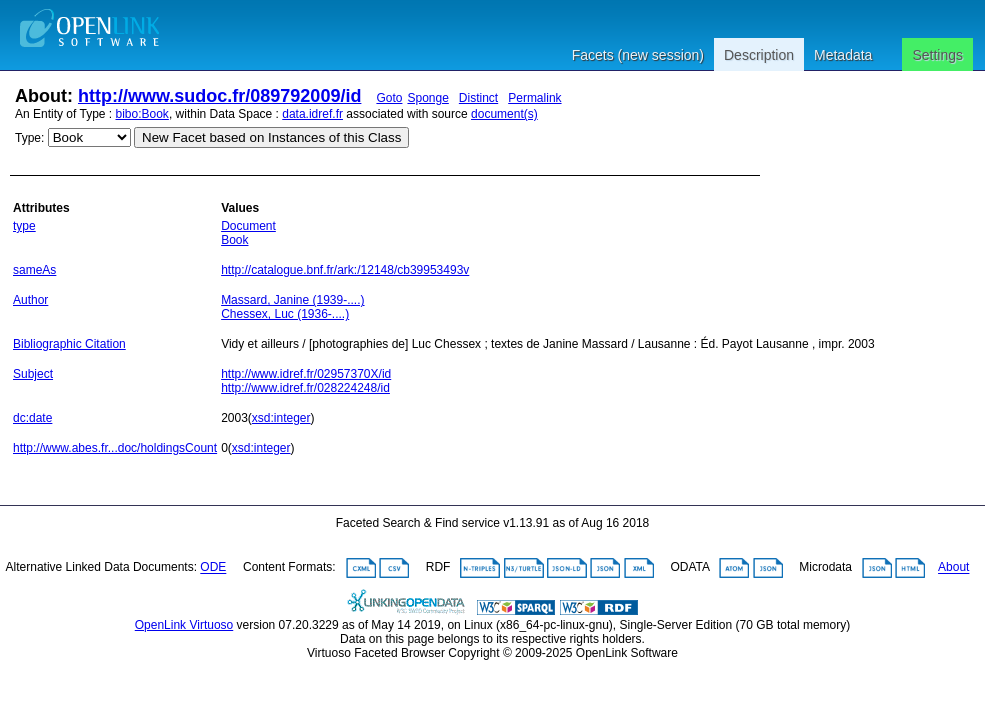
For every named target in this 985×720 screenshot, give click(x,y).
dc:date (32, 418)
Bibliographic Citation (69, 344)
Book (234, 240)
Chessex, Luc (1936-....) (285, 314)
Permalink (534, 98)
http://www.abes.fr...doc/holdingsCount (115, 448)
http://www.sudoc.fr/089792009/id (219, 96)
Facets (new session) (638, 55)
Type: (29, 138)
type (24, 226)
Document (248, 226)
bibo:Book (142, 114)
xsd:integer (281, 418)
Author (30, 300)
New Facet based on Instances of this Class (271, 137)
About (953, 568)
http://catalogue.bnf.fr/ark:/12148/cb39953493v (345, 270)
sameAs (34, 270)
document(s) (504, 114)
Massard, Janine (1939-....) (292, 300)
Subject (33, 374)
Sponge (427, 98)
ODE (213, 568)
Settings (937, 55)
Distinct (478, 98)
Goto (389, 98)
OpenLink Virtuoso (184, 625)
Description (759, 55)
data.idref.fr (312, 114)
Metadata (843, 55)
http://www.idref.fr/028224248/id (305, 388)
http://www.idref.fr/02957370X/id (306, 374)
